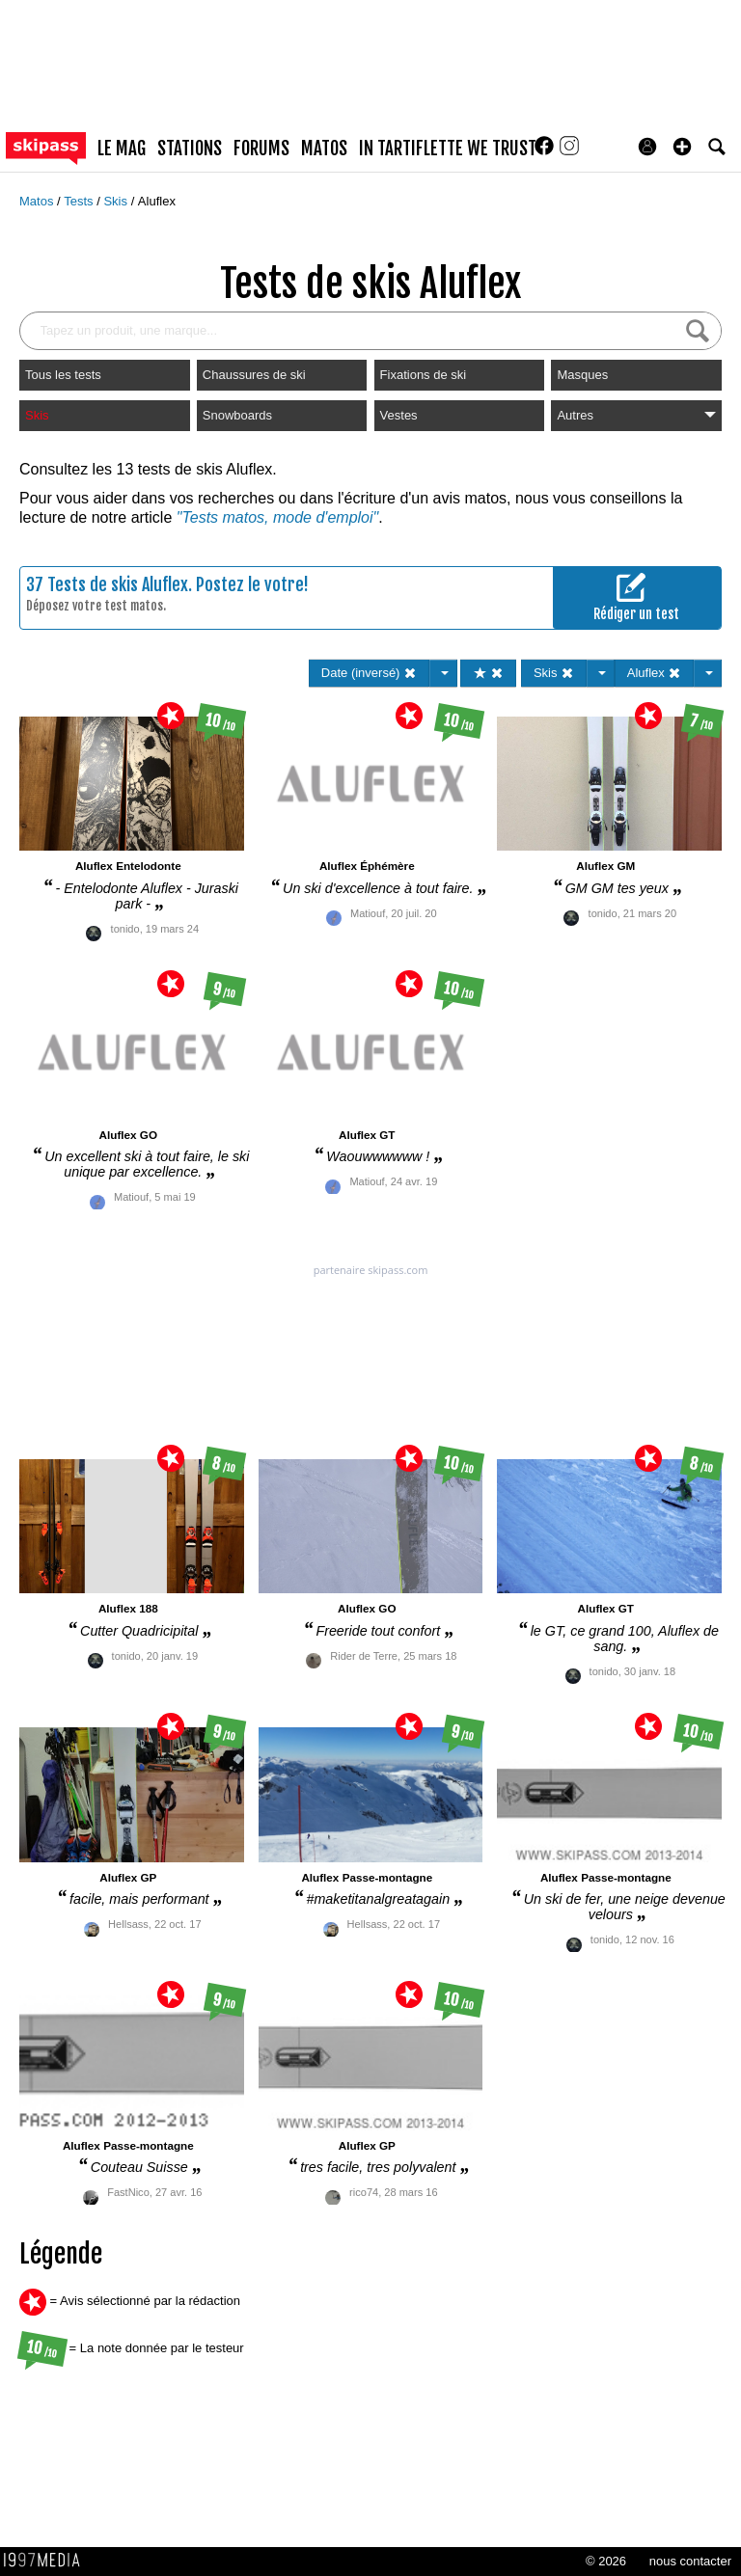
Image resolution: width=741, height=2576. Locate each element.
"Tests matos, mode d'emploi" (277, 517)
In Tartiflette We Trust (447, 148)
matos (324, 148)
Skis (116, 201)
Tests (80, 201)
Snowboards (237, 415)
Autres (636, 415)
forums (261, 148)
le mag (121, 148)
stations (189, 148)
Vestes (399, 415)
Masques (582, 374)
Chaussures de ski (254, 374)
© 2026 (606, 2561)
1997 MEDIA (47, 2560)
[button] (682, 146)
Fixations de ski (423, 374)
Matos (38, 201)
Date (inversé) (369, 672)
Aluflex (157, 201)
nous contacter (690, 2561)
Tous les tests (63, 374)
